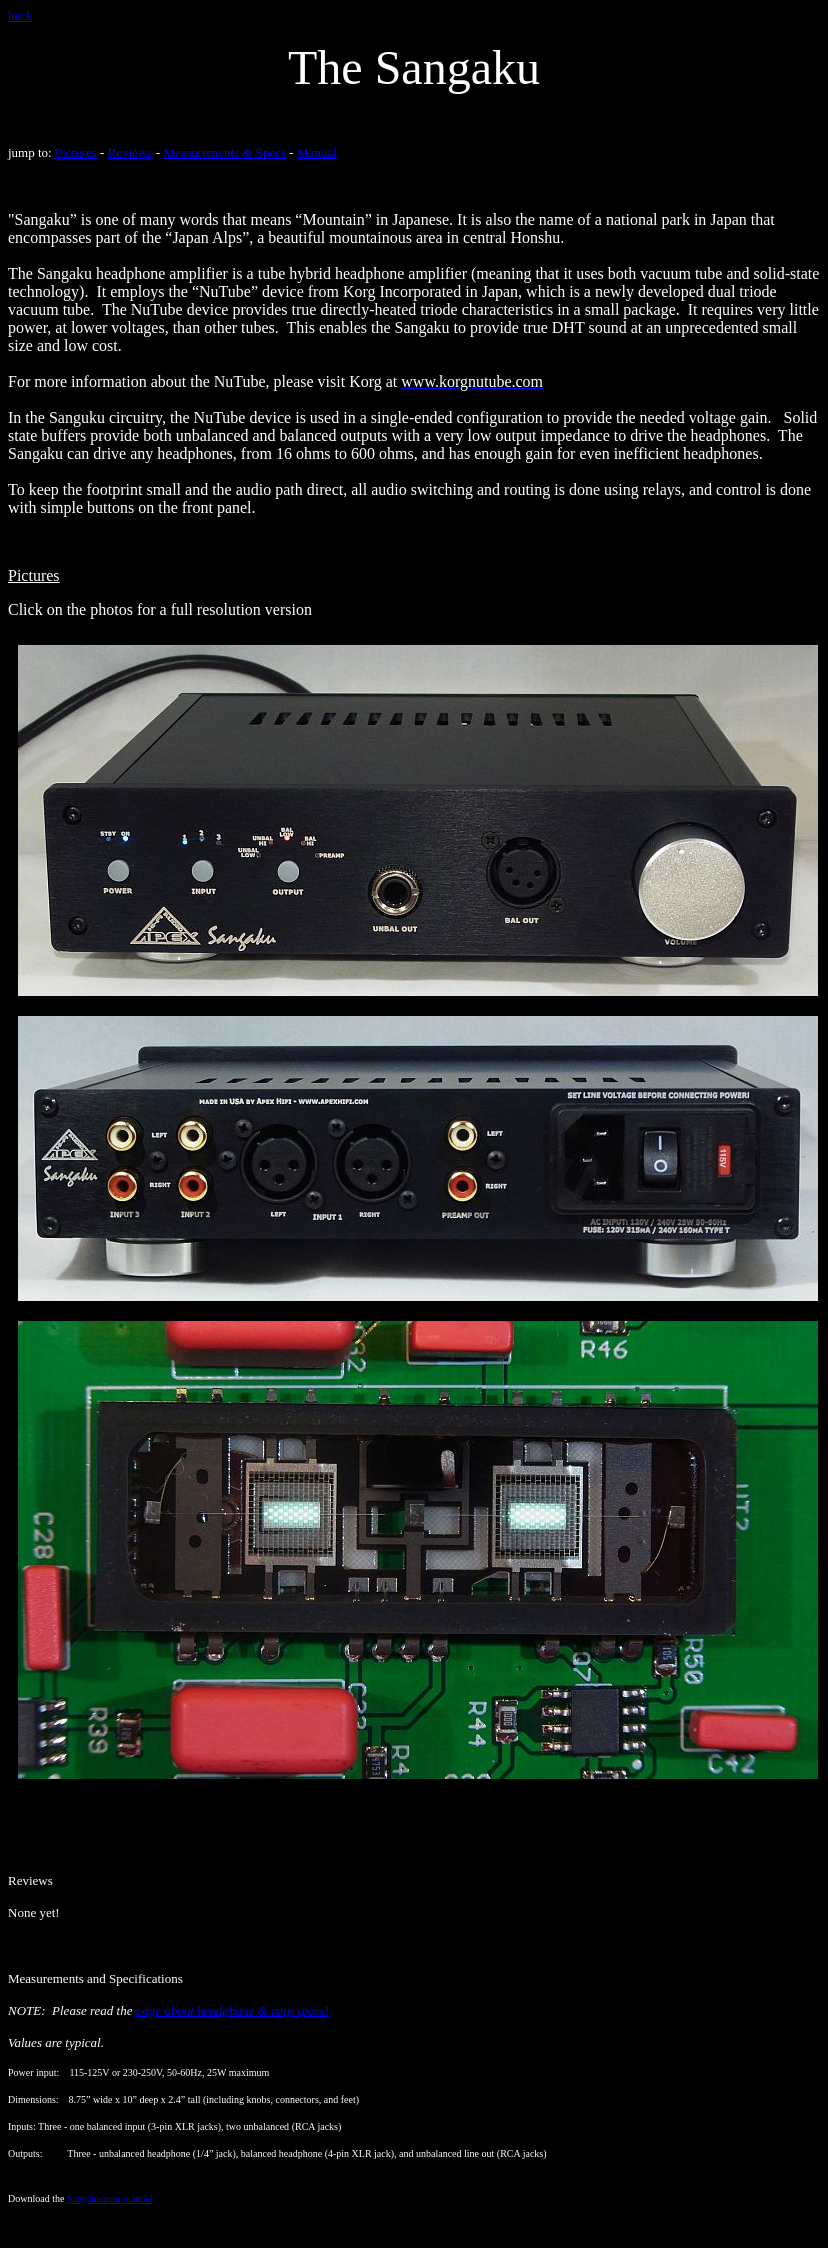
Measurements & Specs (224, 152)
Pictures (76, 152)
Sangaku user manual (110, 2198)
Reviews (130, 152)
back (20, 15)
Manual (317, 152)
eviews (35, 1880)
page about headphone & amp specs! (232, 2010)
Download (30, 2198)
